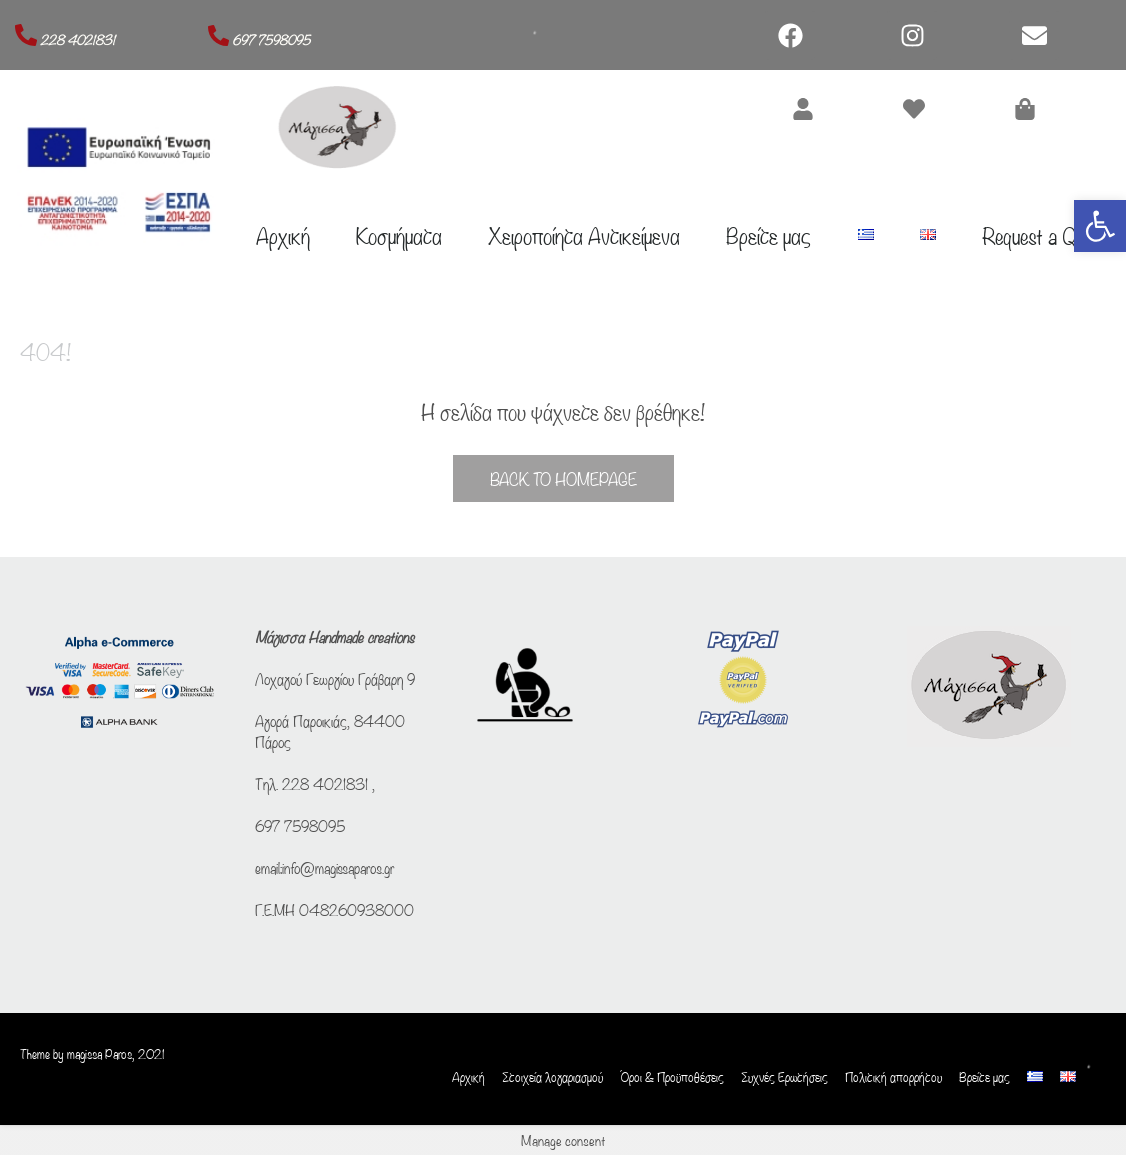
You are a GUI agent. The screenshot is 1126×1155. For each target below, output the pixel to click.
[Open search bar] (1096, 1049)
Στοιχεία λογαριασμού (552, 1077)
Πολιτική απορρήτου (893, 1077)
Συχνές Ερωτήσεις (784, 1077)
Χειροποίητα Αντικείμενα (584, 234)
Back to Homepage (563, 478)
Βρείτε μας (768, 234)
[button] (1100, 226)
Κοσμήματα (399, 234)
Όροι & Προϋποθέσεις (672, 1077)
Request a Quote (1044, 234)
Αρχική (283, 234)
